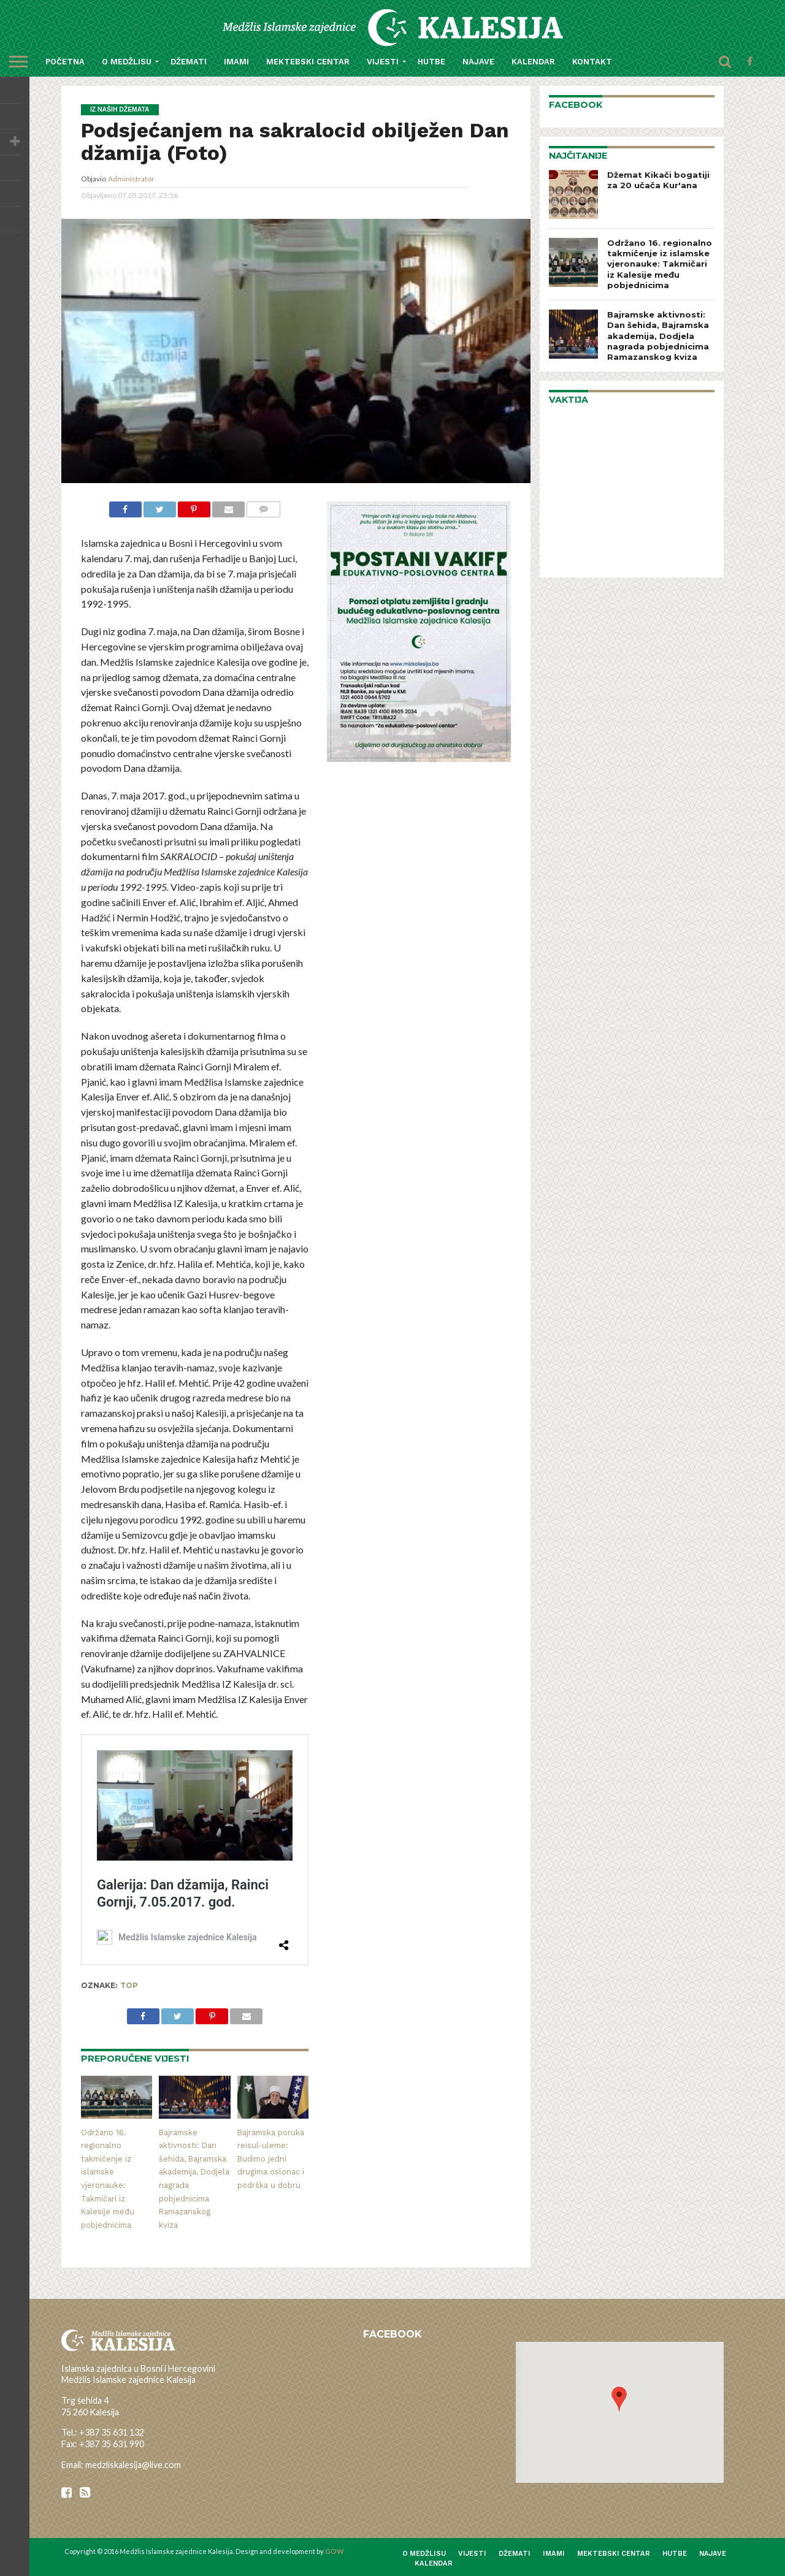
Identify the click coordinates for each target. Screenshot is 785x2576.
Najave (478, 61)
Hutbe (431, 61)
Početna (65, 61)
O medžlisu (126, 61)
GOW (334, 2551)
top (129, 1986)
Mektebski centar (308, 61)
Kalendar (533, 61)
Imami (236, 61)
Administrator (131, 178)
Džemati (188, 61)
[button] (619, 2399)
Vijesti (383, 61)
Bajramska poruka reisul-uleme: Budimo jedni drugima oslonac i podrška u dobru (270, 2159)
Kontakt (592, 61)
